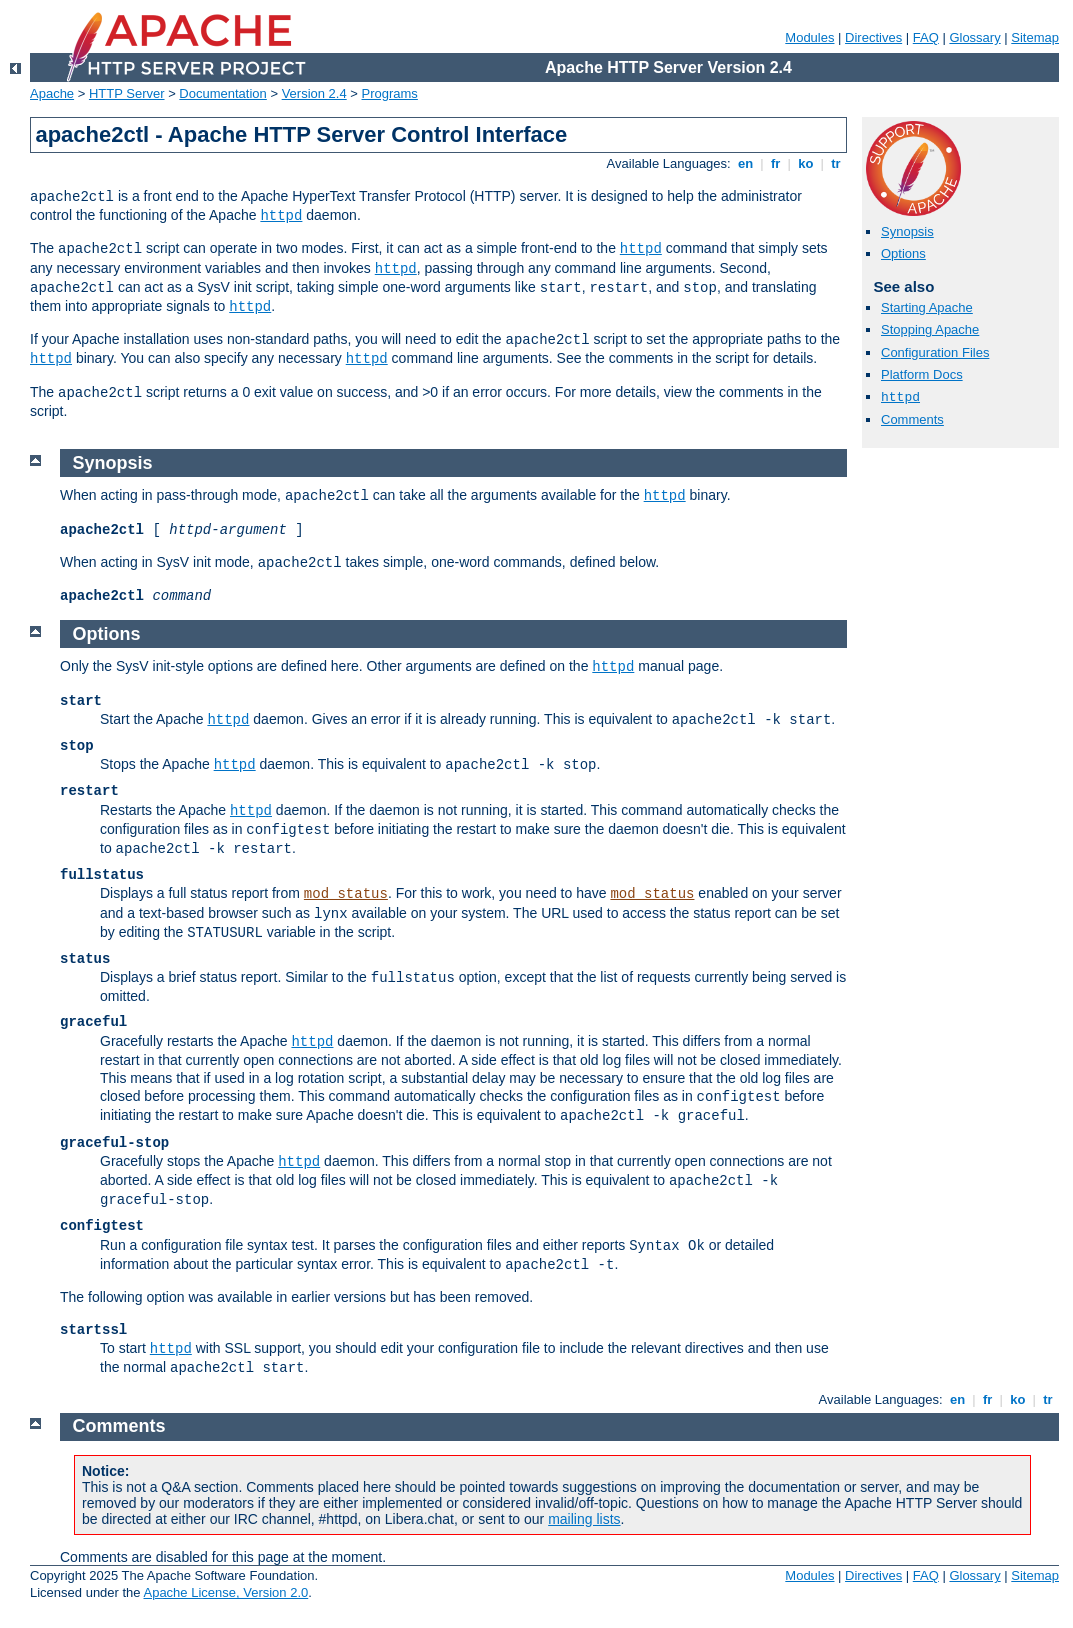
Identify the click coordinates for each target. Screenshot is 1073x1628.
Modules (809, 37)
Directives (873, 37)
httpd (281, 216)
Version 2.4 (314, 93)
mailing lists (584, 1519)
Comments (912, 419)
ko (806, 163)
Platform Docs (922, 374)
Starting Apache (927, 307)
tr (836, 163)
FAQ (926, 37)
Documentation (222, 93)
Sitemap (1035, 37)
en (745, 163)
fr (775, 163)
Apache (52, 93)
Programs (390, 93)
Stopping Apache (930, 329)
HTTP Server (127, 93)
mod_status (346, 894)
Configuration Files (935, 352)
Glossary (974, 37)
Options (903, 253)
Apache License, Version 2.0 (225, 1592)
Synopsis (907, 231)
